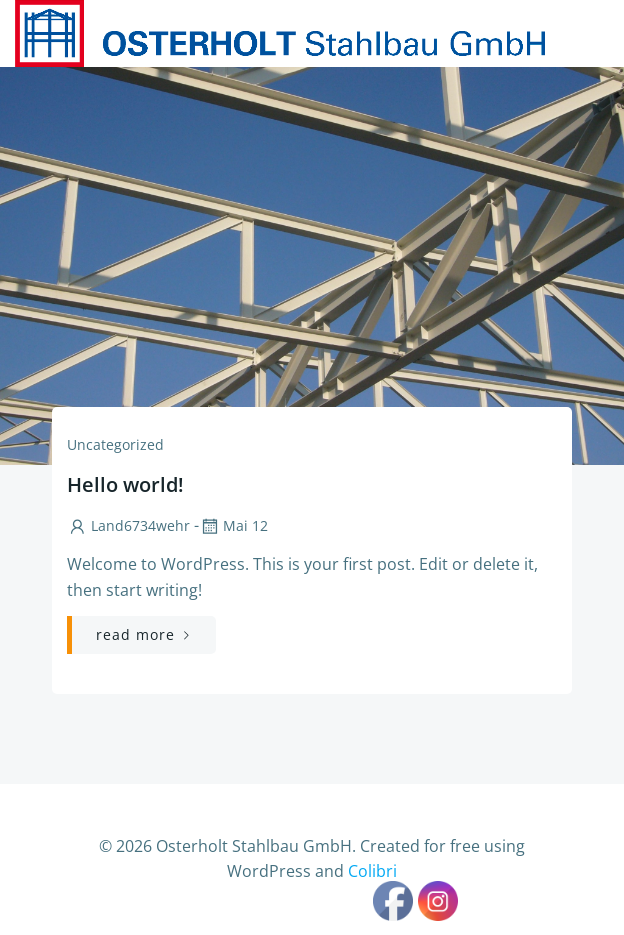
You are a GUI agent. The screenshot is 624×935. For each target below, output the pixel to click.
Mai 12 (233, 525)
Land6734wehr (128, 525)
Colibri (372, 871)
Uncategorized (115, 444)
